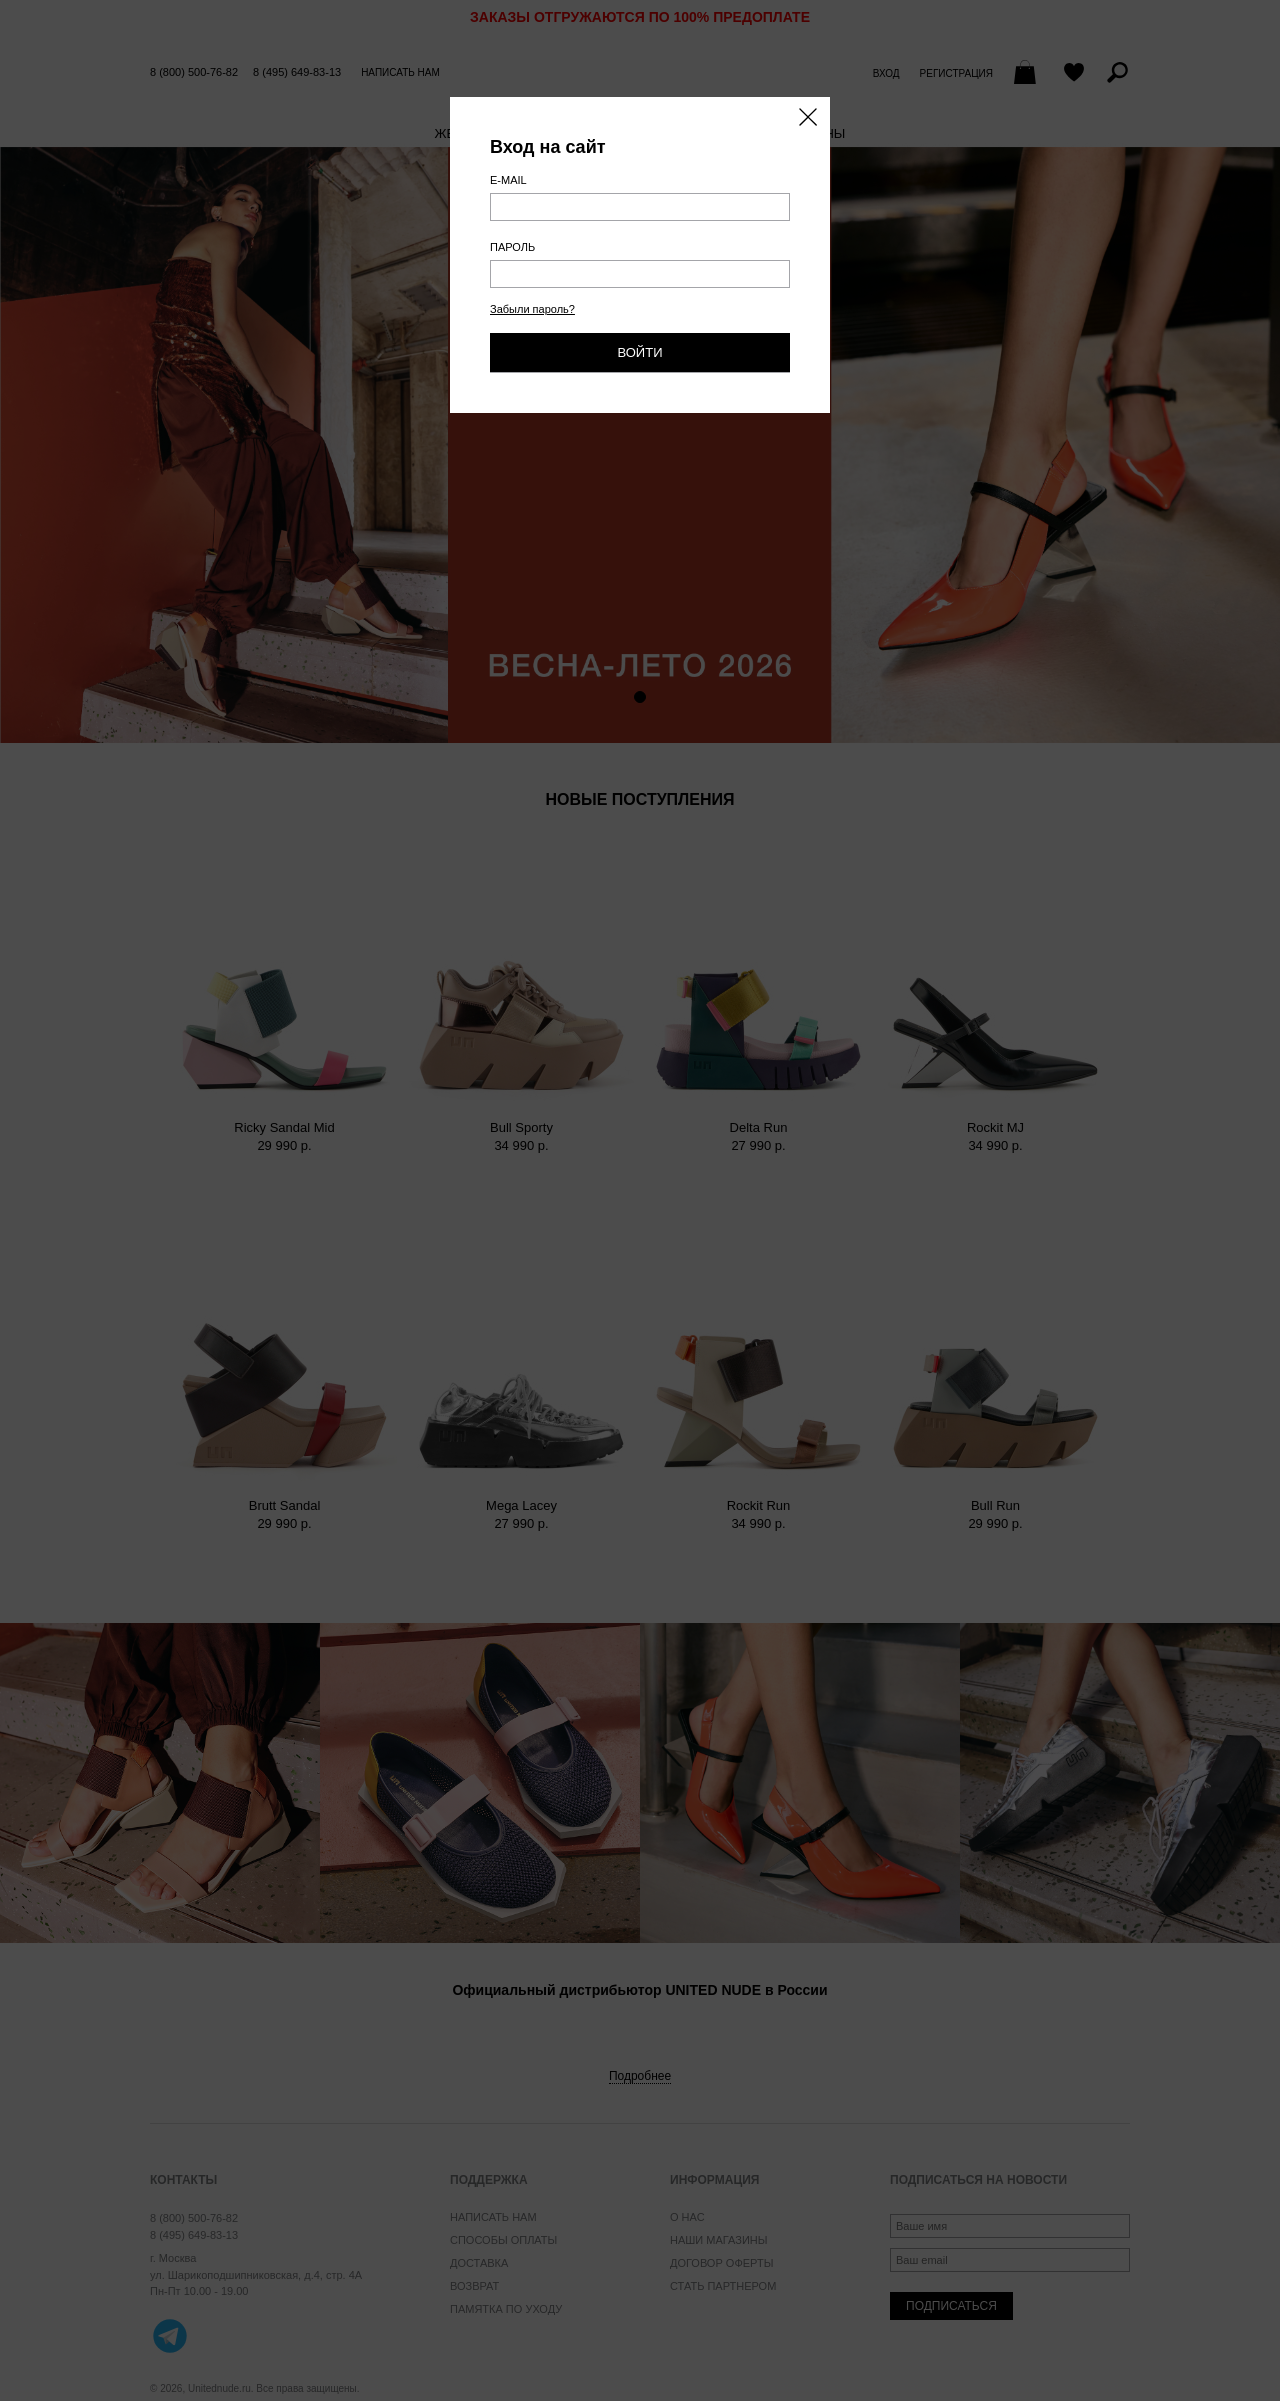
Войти (640, 352)
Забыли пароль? (532, 309)
